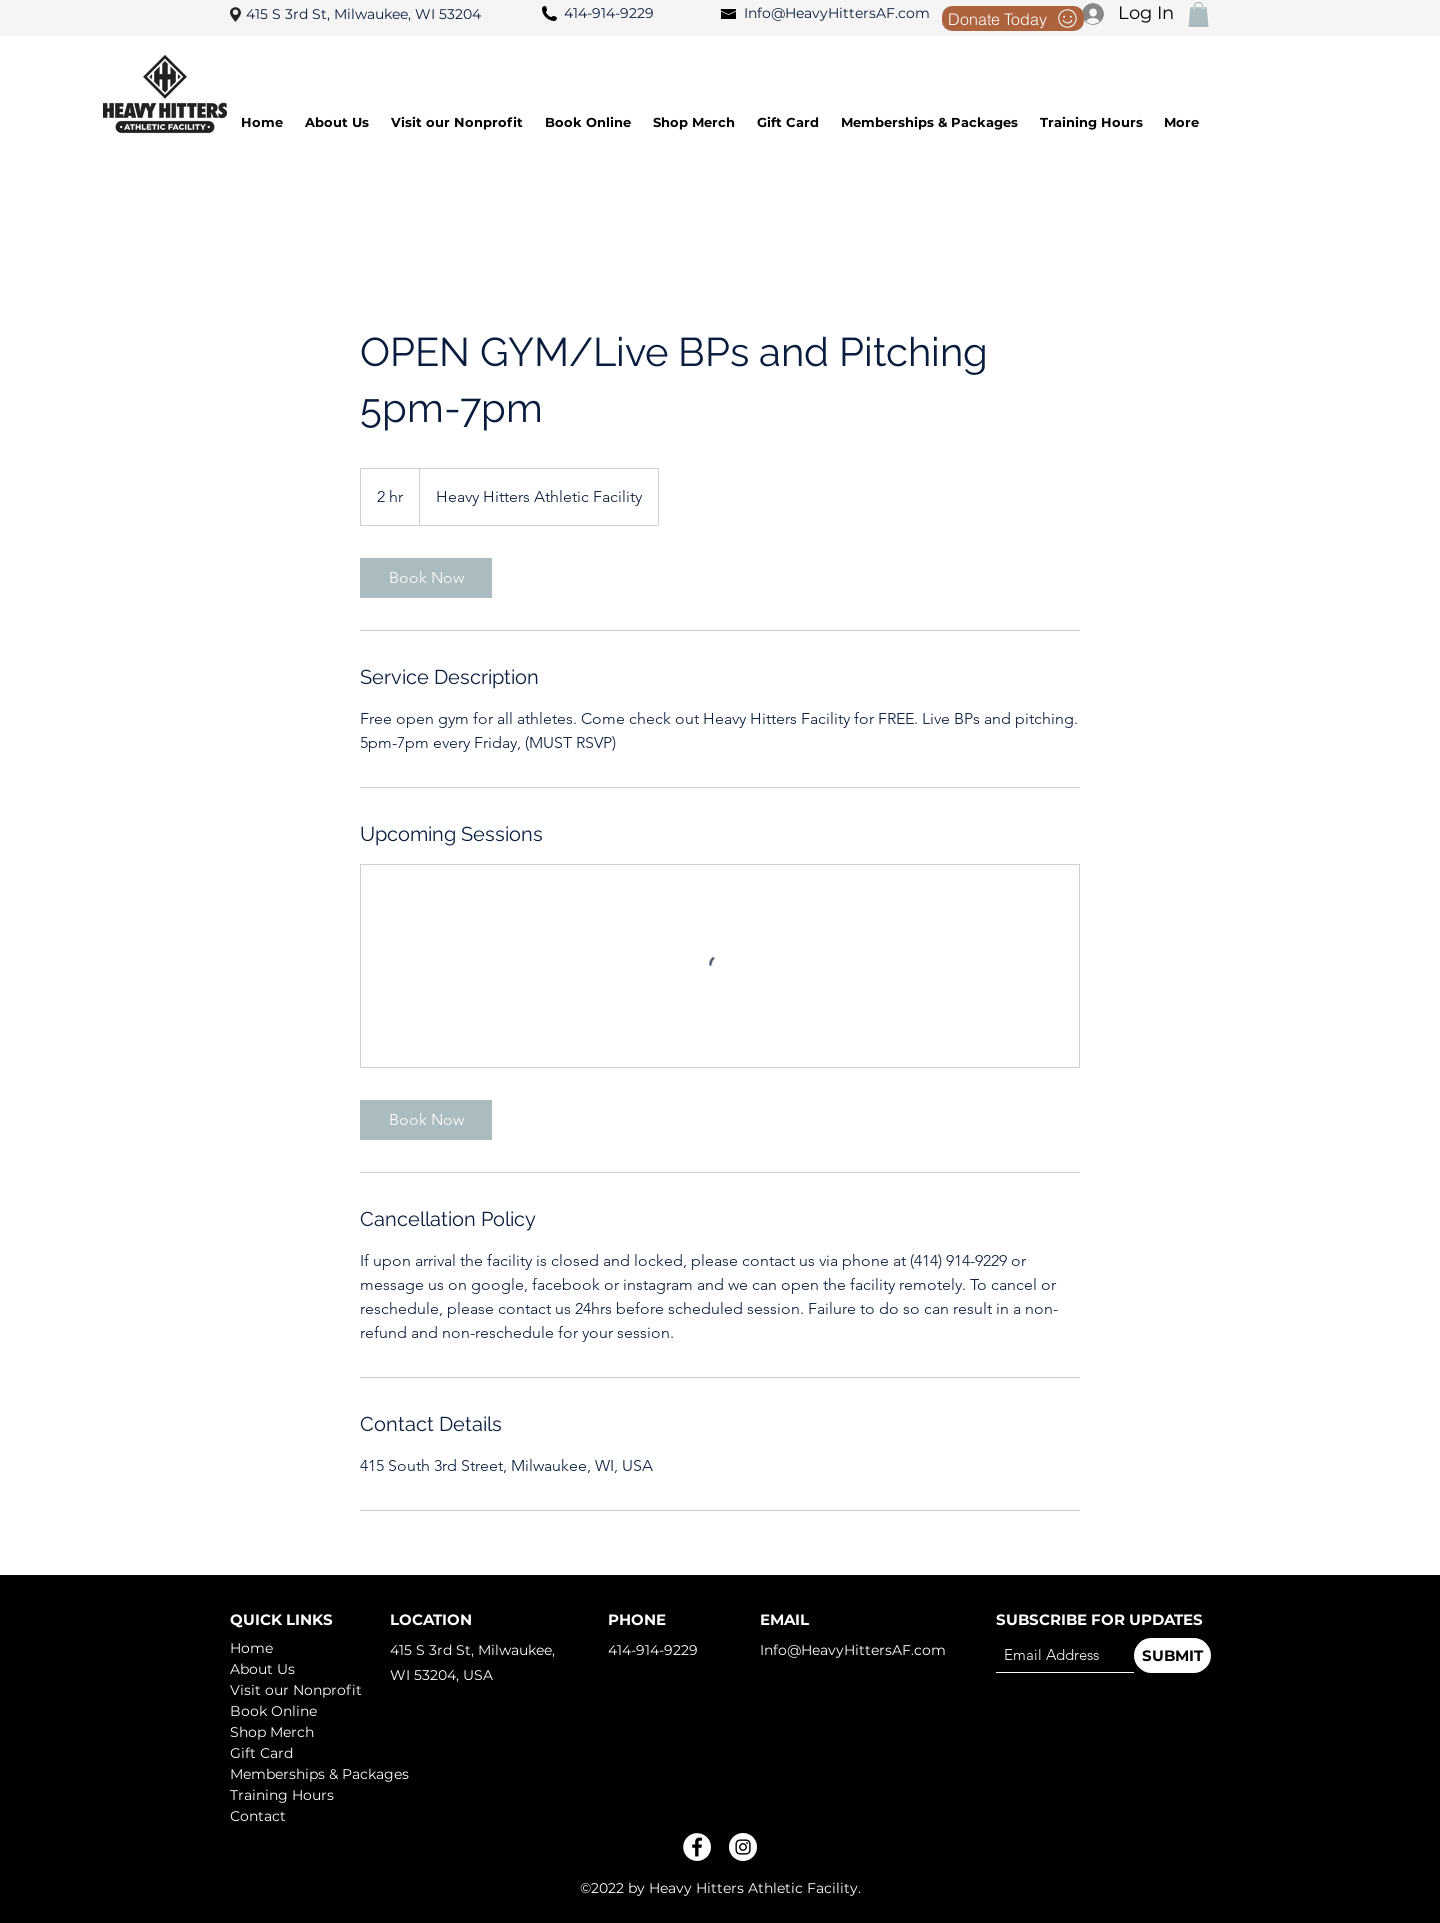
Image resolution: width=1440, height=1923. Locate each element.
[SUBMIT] (1172, 1655)
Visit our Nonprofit (296, 1690)
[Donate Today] (1013, 18)
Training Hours (282, 1795)
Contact (258, 1816)
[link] (426, 578)
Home (251, 1648)
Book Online (273, 1711)
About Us (262, 1669)
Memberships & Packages (300, 1774)
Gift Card (261, 1753)
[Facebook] (697, 1847)
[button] (1198, 14)
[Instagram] (743, 1847)
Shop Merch (272, 1732)
